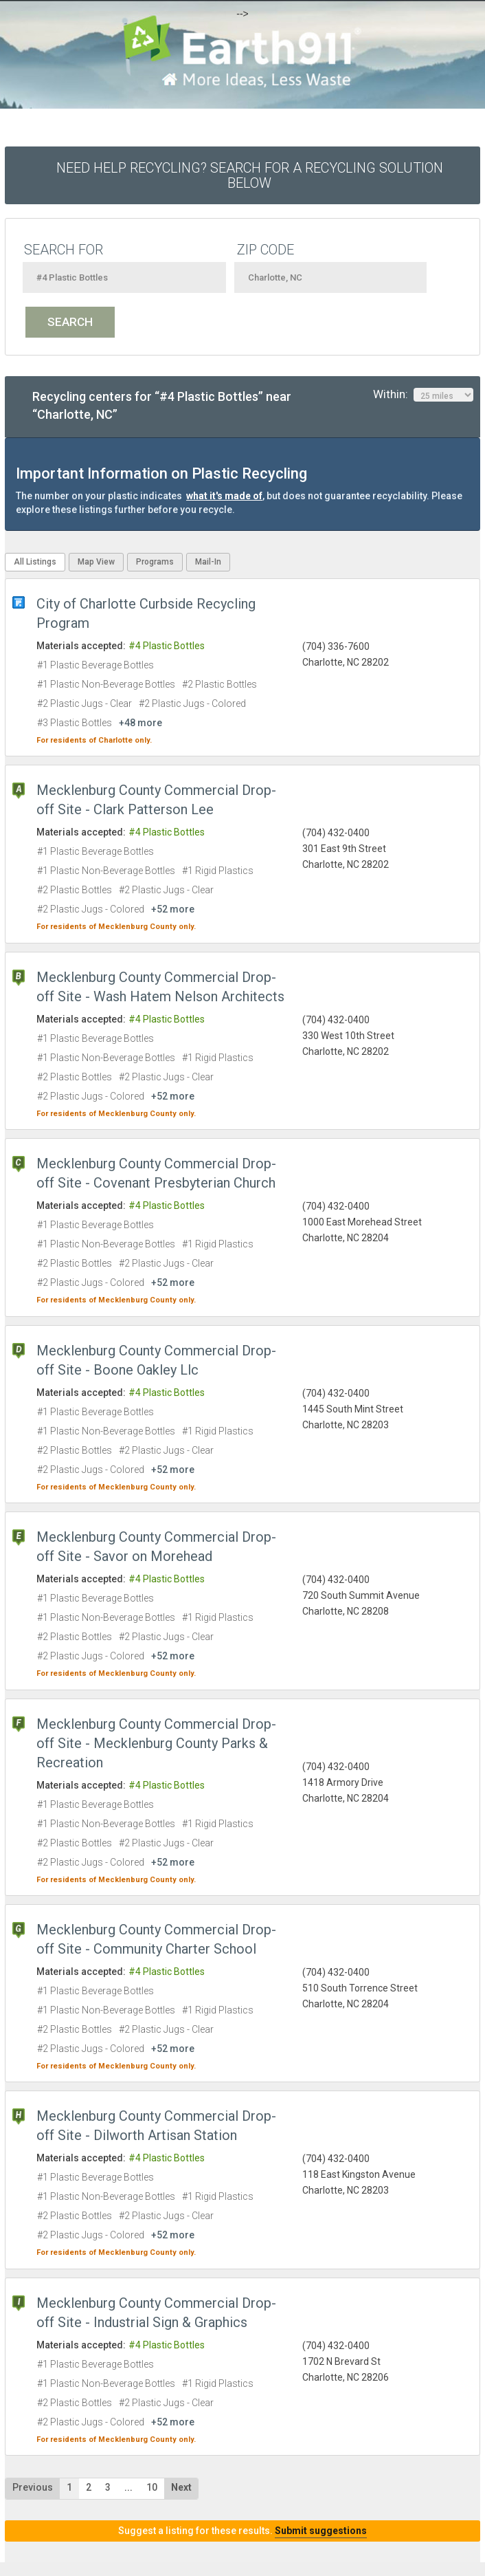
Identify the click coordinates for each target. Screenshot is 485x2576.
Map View (96, 562)
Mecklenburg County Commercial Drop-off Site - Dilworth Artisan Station (156, 2125)
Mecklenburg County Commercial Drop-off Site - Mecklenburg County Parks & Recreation (156, 1743)
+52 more (172, 909)
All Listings (35, 562)
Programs (155, 562)
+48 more (140, 722)
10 (151, 2487)
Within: (423, 394)
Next (181, 2487)
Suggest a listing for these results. (242, 2530)
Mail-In (208, 562)
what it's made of (224, 495)
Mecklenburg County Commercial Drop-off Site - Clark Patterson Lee (156, 800)
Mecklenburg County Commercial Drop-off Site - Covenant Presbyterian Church (156, 1173)
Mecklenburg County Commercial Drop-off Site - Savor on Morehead (156, 1546)
